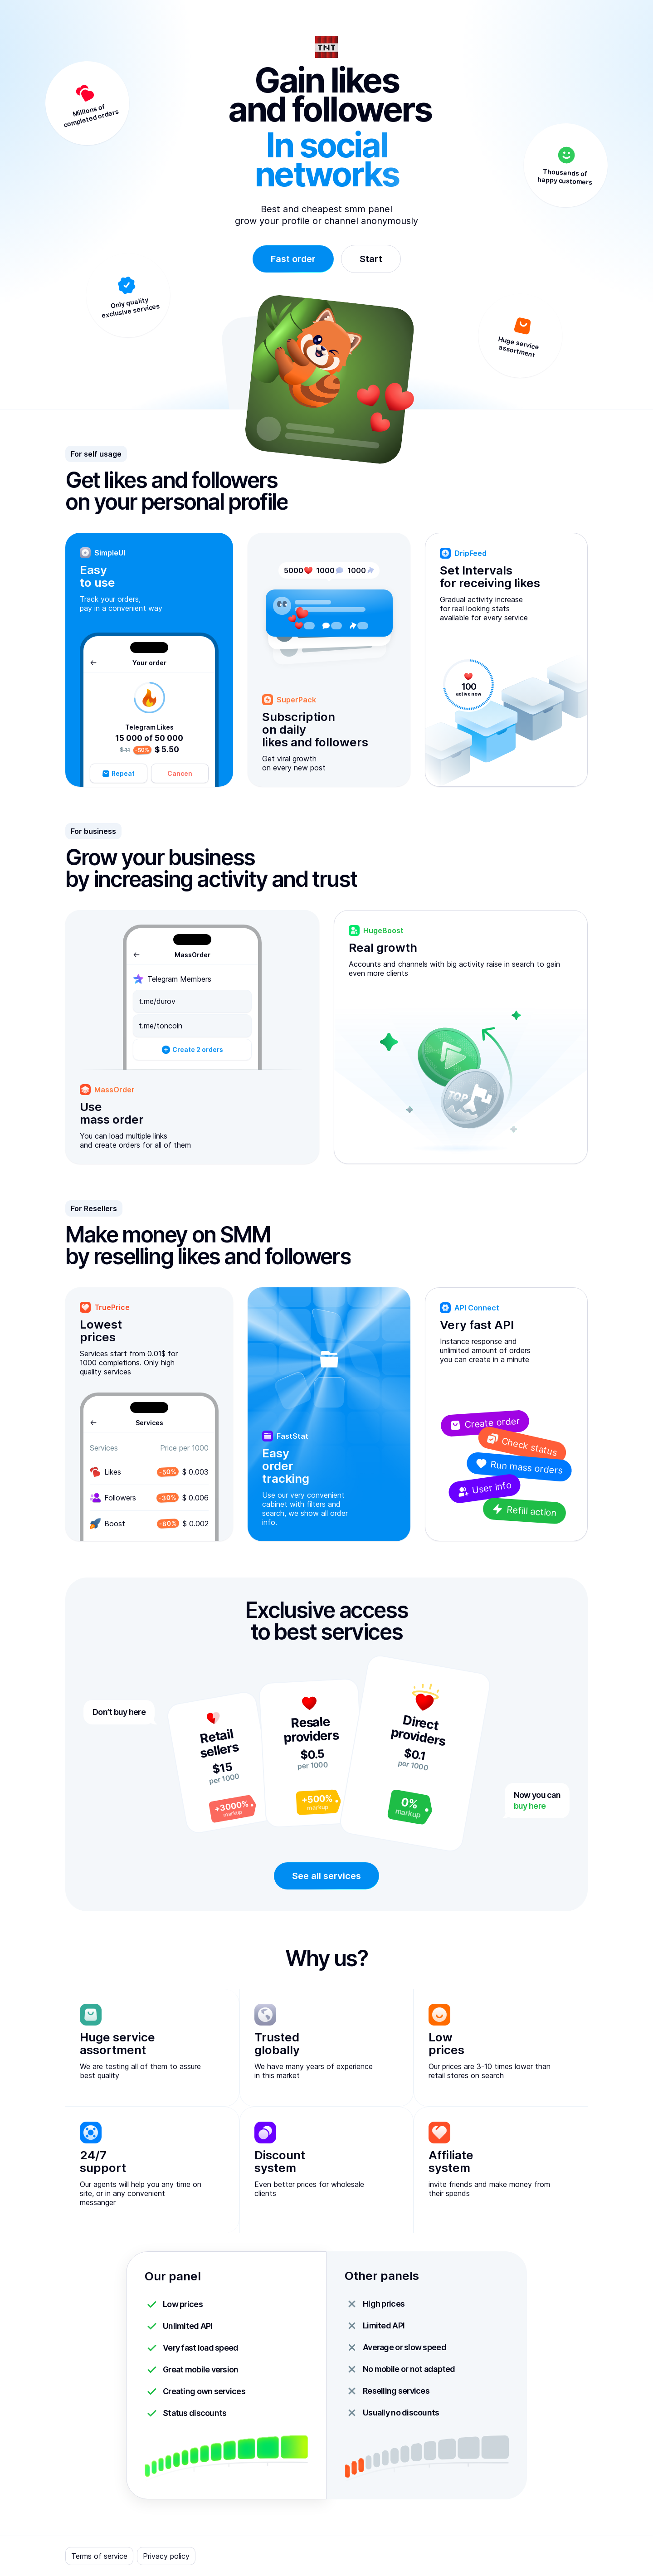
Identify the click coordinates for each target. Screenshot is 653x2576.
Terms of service (99, 2556)
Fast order (293, 258)
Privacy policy (166, 2556)
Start (371, 258)
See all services (326, 1875)
